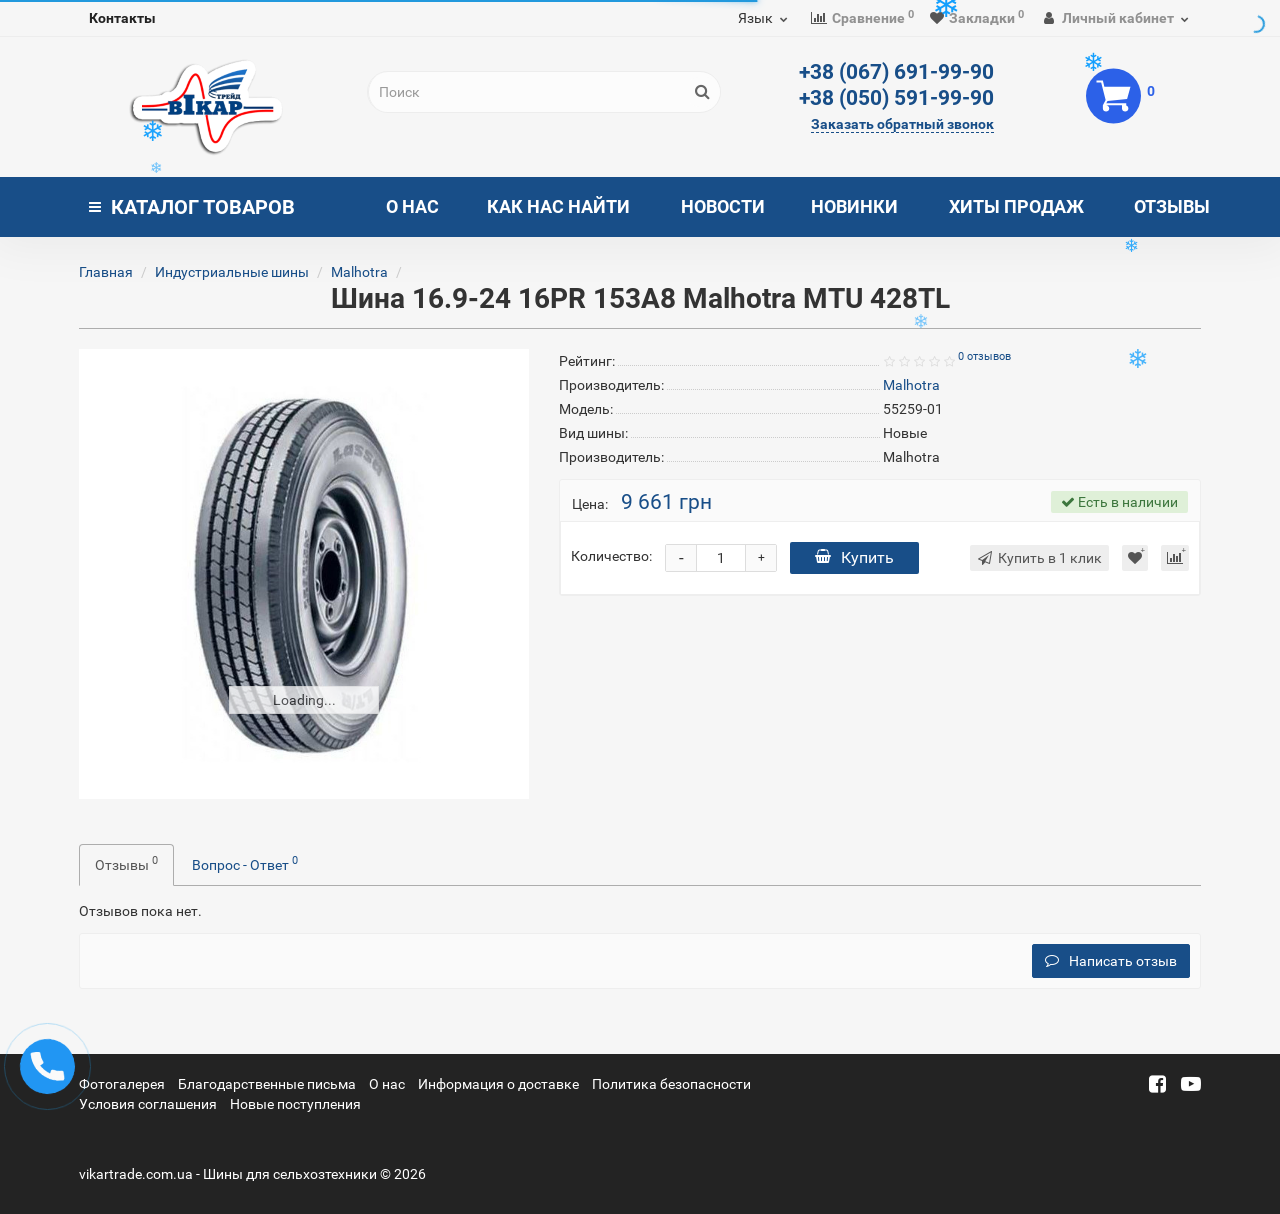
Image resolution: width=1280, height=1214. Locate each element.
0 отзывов (984, 356)
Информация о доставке (498, 1084)
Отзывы (1172, 206)
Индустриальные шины (232, 272)
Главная (106, 272)
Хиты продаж (1016, 206)
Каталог (192, 207)
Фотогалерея (122, 1084)
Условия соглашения (148, 1104)
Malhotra (359, 272)
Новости (723, 206)
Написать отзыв (1111, 961)
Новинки (854, 206)
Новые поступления (295, 1104)
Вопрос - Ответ (245, 863)
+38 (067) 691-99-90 (896, 72)
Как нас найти (558, 206)
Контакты (122, 18)
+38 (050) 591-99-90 (896, 98)
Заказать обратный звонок (902, 124)
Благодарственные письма (267, 1084)
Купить (854, 557)
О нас (412, 206)
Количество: (611, 556)
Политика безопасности (671, 1084)
